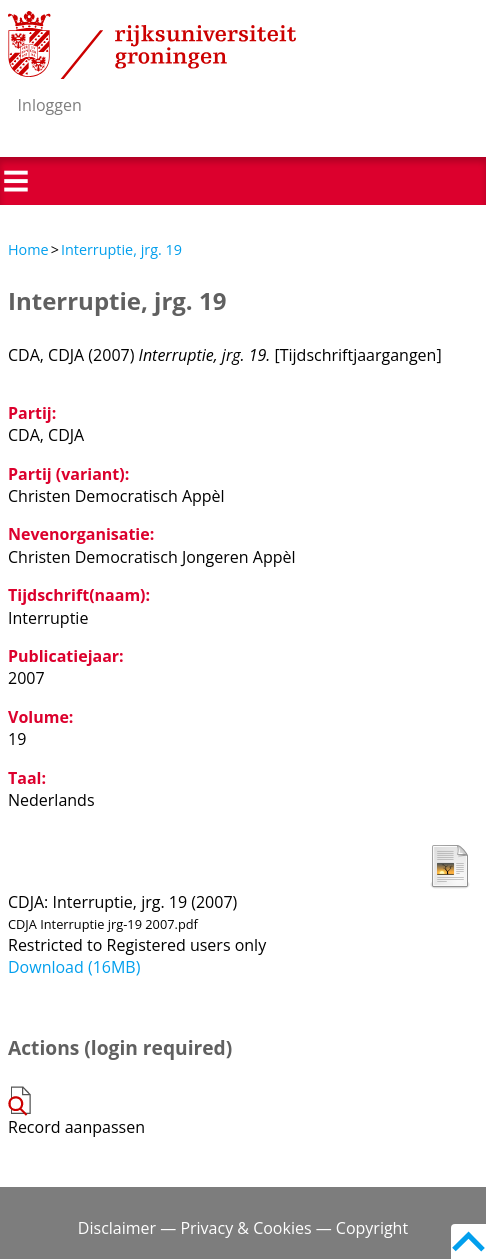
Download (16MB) (74, 967)
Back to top (468, 1241)
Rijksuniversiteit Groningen (152, 45)
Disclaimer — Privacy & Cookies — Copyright (243, 1228)
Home (28, 249)
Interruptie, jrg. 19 (121, 249)
